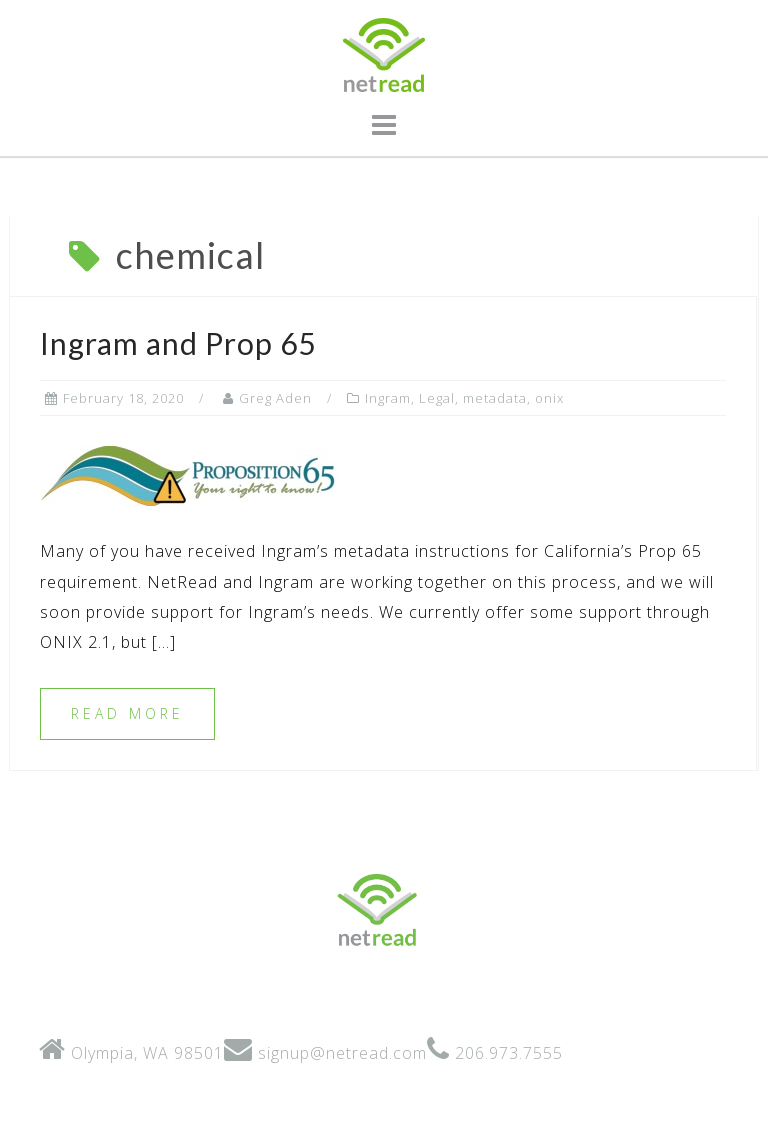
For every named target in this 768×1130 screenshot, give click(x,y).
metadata (495, 398)
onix (549, 398)
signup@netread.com (342, 1053)
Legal (437, 398)
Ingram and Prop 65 (178, 343)
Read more (127, 713)
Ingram (388, 398)
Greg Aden (275, 398)
